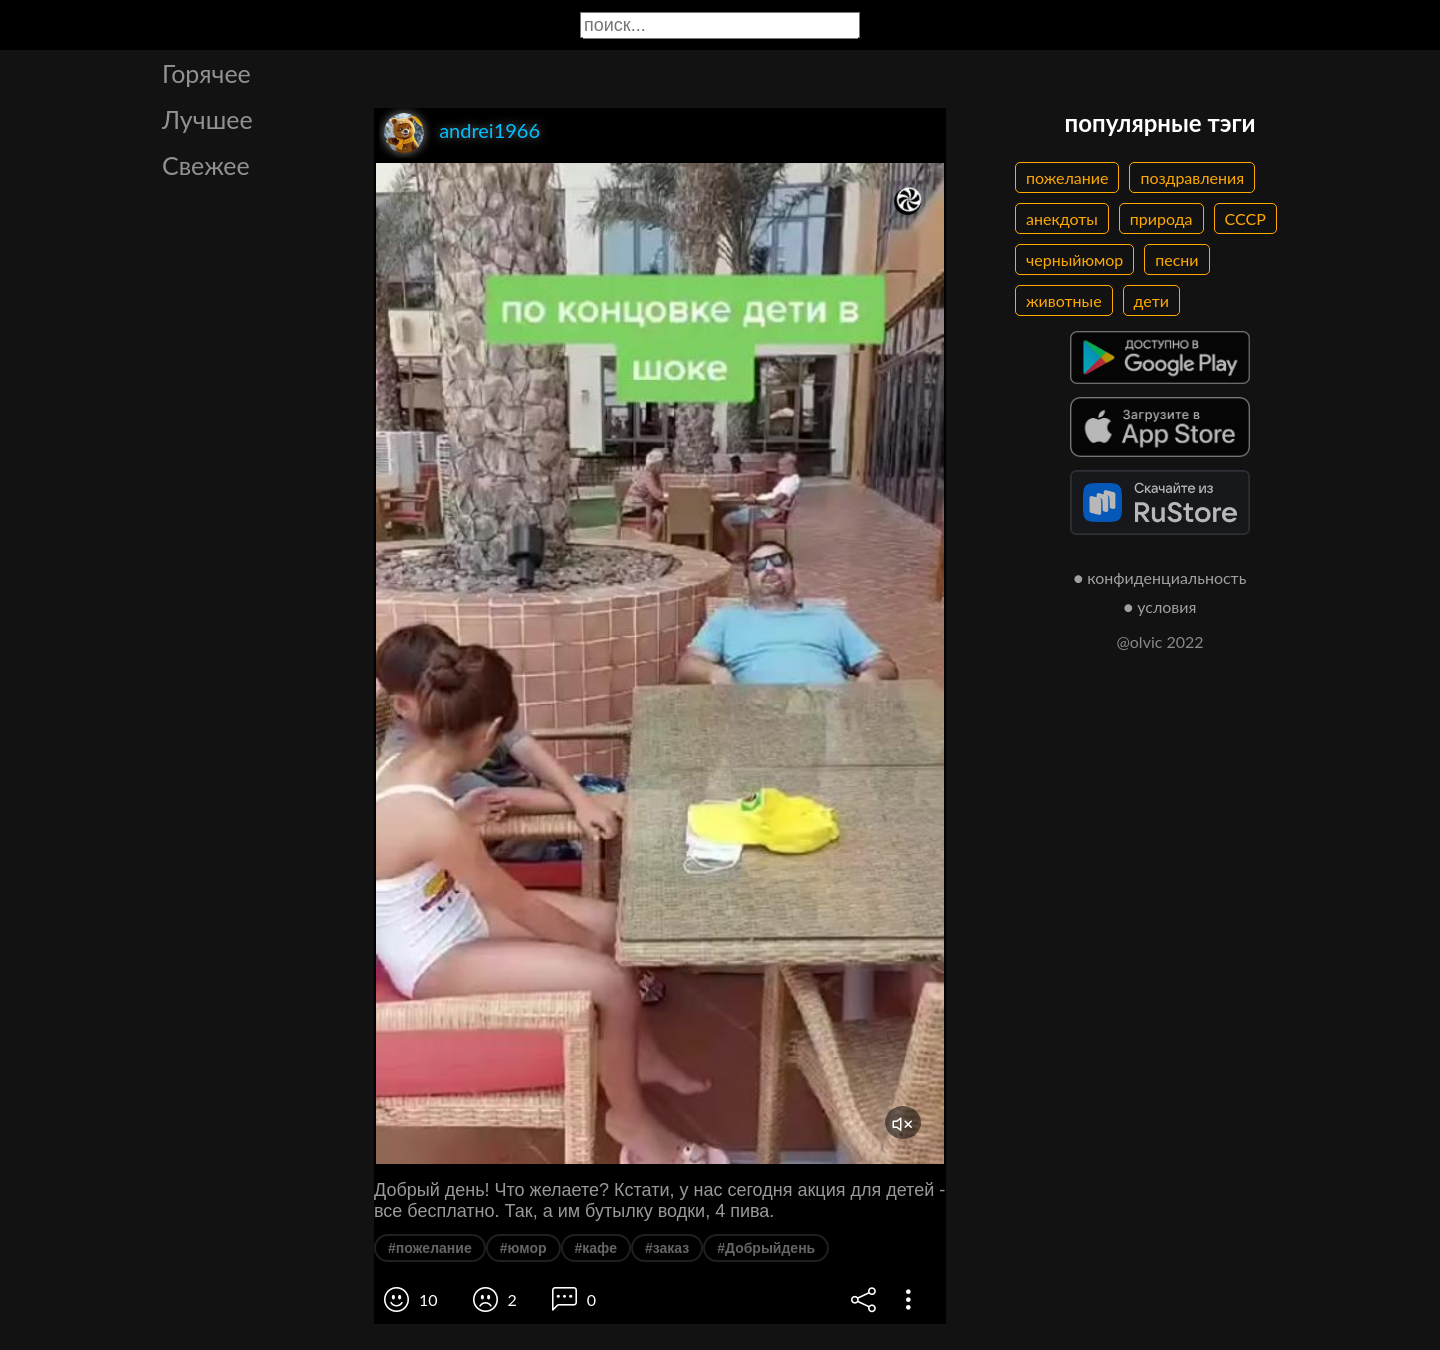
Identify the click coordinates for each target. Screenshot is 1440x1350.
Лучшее (207, 119)
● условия (1160, 606)
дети (1151, 300)
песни (1176, 259)
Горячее (206, 73)
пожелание (1067, 177)
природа (1161, 218)
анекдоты (1062, 218)
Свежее (206, 165)
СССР (1245, 218)
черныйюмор (1074, 259)
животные (1064, 300)
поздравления (1192, 177)
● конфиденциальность (1160, 577)
